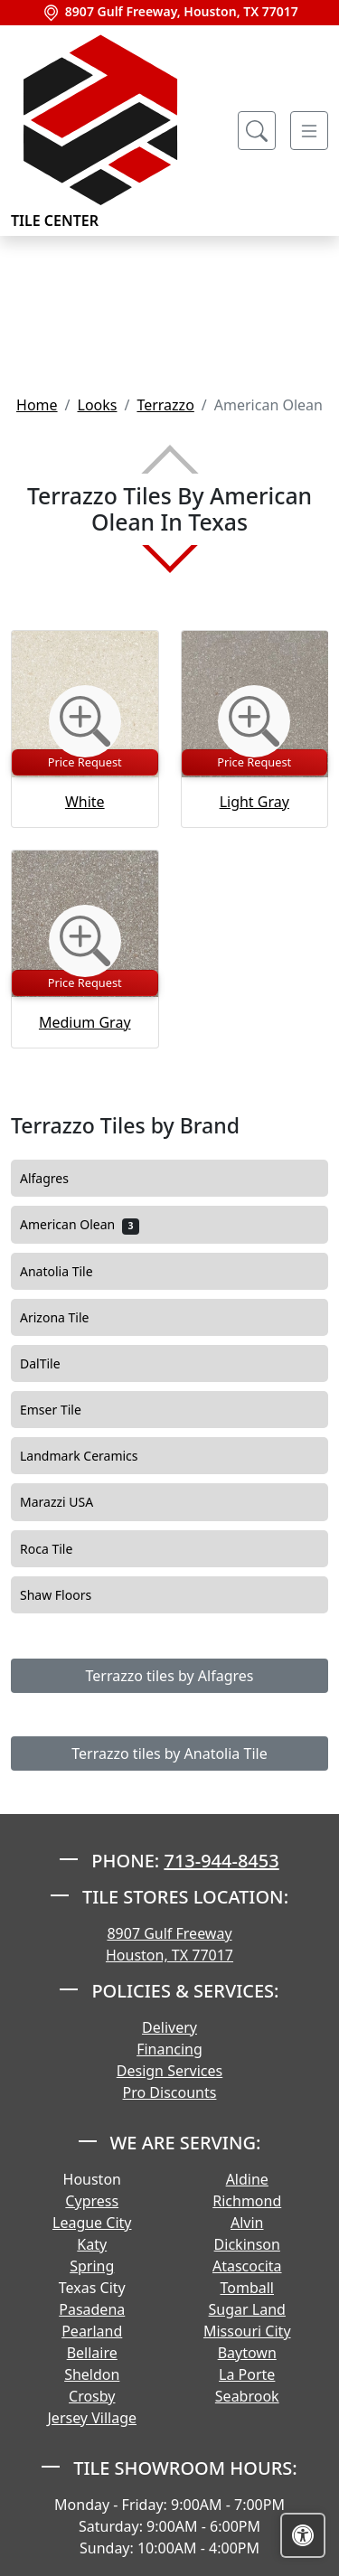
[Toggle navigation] (309, 131)
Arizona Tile (69, 1318)
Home (37, 405)
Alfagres (59, 1179)
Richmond (246, 2201)
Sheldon (91, 2374)
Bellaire (92, 2353)
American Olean (79, 1225)
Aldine (247, 2179)
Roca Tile (59, 1549)
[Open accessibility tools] (302, 2535)
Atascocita (247, 2266)
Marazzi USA (71, 1502)
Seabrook (247, 2396)
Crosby (92, 2396)
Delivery (169, 2027)
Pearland (91, 2331)
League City (91, 2223)
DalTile (55, 1364)
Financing (169, 2049)
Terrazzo (165, 405)
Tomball (248, 2288)
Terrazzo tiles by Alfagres (170, 1676)
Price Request (85, 762)
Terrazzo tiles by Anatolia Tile (169, 1753)
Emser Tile (65, 1410)
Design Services (169, 2071)
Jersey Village (92, 2418)
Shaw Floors (68, 1595)
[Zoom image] (85, 721)
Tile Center (101, 130)
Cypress (91, 2201)
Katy (92, 2244)
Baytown (247, 2353)
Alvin (247, 2223)
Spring (92, 2266)
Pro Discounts (170, 2092)
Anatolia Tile (71, 1272)
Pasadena (92, 2309)
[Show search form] (257, 131)
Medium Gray (85, 1022)
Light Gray (254, 802)
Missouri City (247, 2331)
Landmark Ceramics (91, 1456)
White (85, 802)
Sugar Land (247, 2309)
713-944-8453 (221, 1860)
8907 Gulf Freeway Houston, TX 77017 (169, 1944)
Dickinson (247, 2244)
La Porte (247, 2374)
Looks (98, 405)
